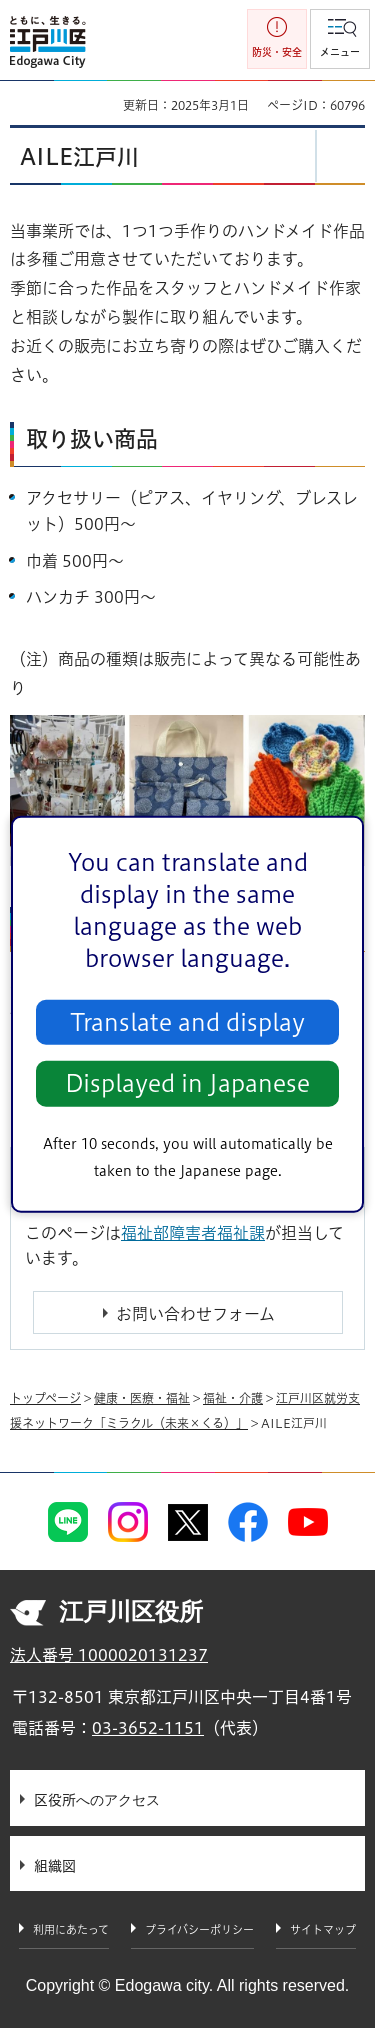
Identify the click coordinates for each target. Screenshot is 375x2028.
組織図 (55, 1866)
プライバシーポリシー (199, 1929)
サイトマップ (323, 1929)
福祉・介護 (233, 1398)
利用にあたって (71, 1929)
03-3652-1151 (148, 1728)
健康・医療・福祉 (142, 1398)
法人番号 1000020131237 (109, 1655)
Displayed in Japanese (187, 1083)
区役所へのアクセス (97, 1800)
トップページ (45, 1398)
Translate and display (187, 1022)
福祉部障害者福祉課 (193, 1233)
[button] (340, 39)
